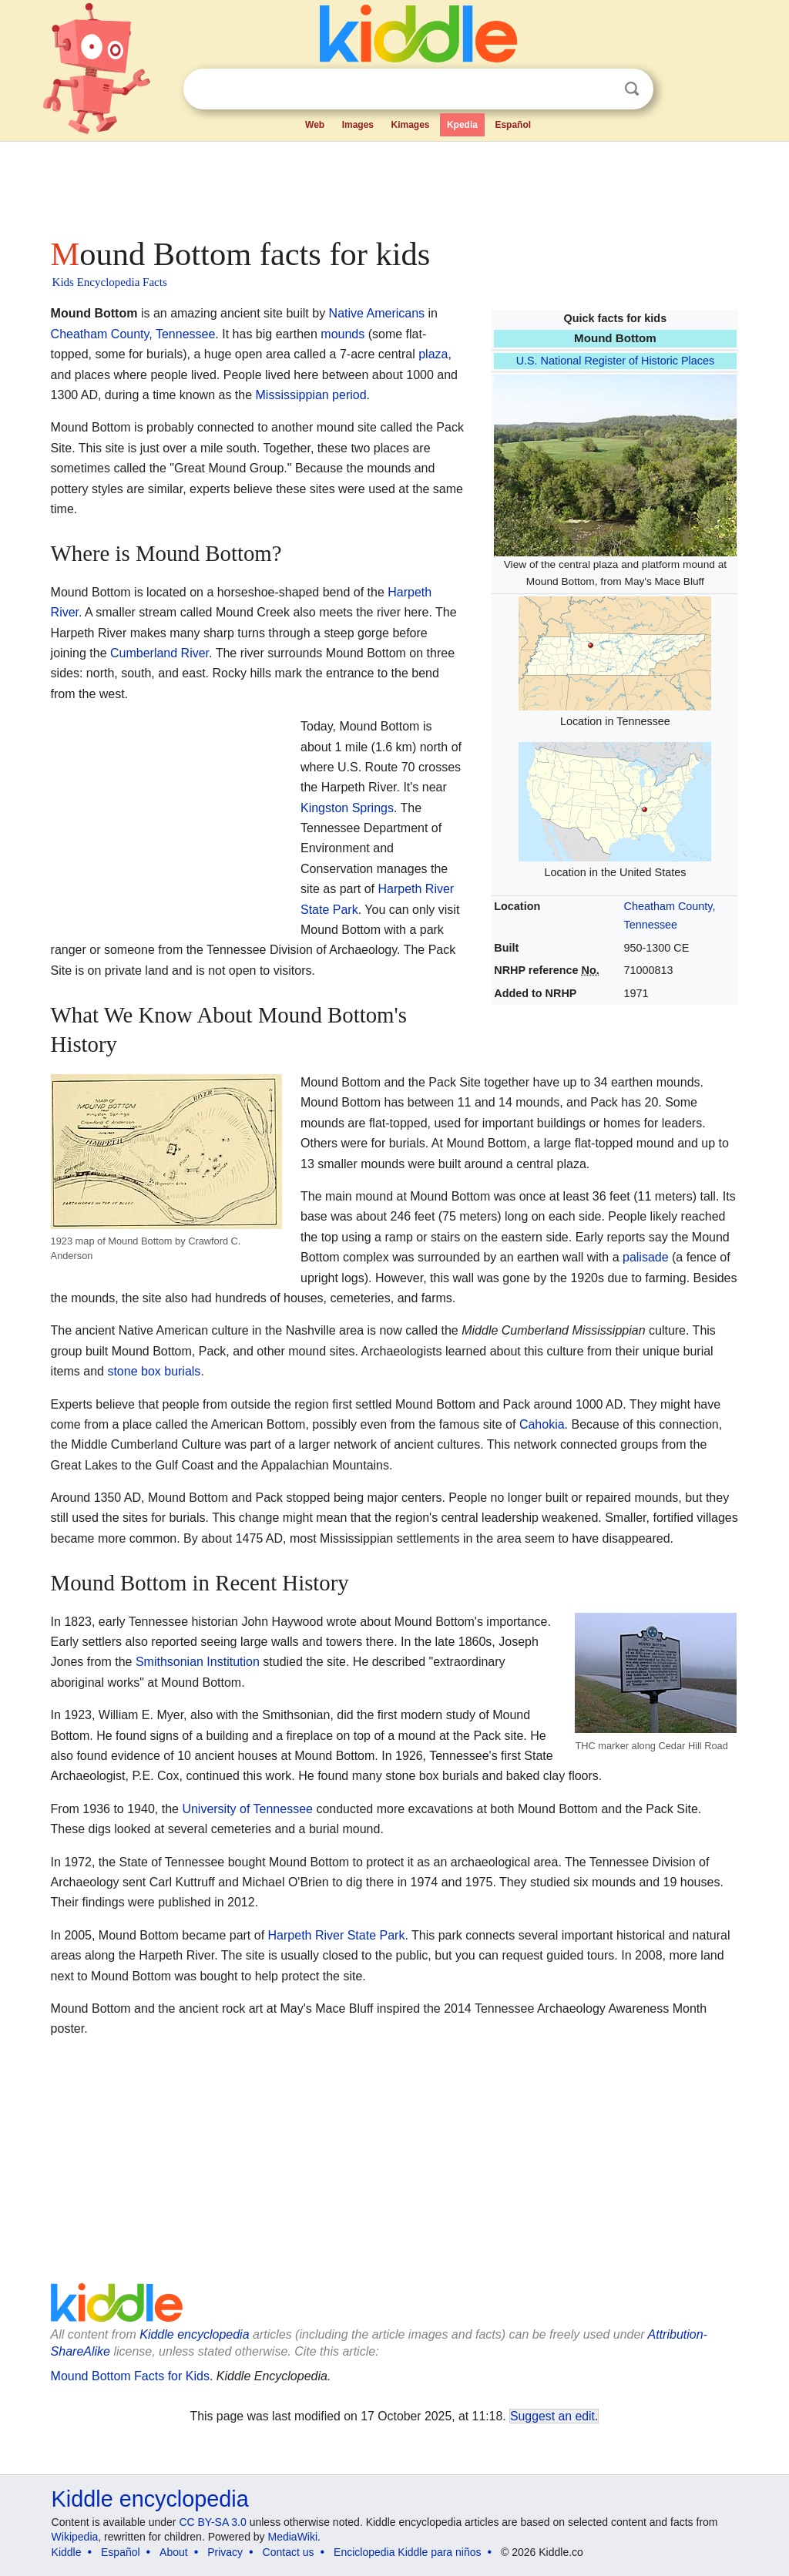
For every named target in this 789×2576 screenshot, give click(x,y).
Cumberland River (159, 653)
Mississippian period (311, 394)
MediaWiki (293, 2537)
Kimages (410, 124)
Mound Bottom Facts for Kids (130, 2376)
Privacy (225, 2552)
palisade (646, 1257)
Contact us (288, 2552)
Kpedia (462, 124)
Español (513, 124)
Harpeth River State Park (336, 1935)
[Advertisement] (394, 185)
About (173, 2552)
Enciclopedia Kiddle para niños (407, 2552)
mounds (342, 334)
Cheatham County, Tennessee (133, 334)
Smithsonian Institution (198, 1661)
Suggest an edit (552, 2416)
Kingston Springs (347, 807)
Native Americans (377, 313)
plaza (433, 354)
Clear (600, 89)
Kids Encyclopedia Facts (109, 282)
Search (631, 89)
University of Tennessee (247, 1808)
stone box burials (153, 1371)
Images (358, 124)
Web (314, 124)
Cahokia (542, 1424)
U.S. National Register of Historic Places (615, 360)
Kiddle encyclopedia (194, 2334)
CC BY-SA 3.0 (212, 2522)
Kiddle (67, 2552)
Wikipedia (75, 2537)
